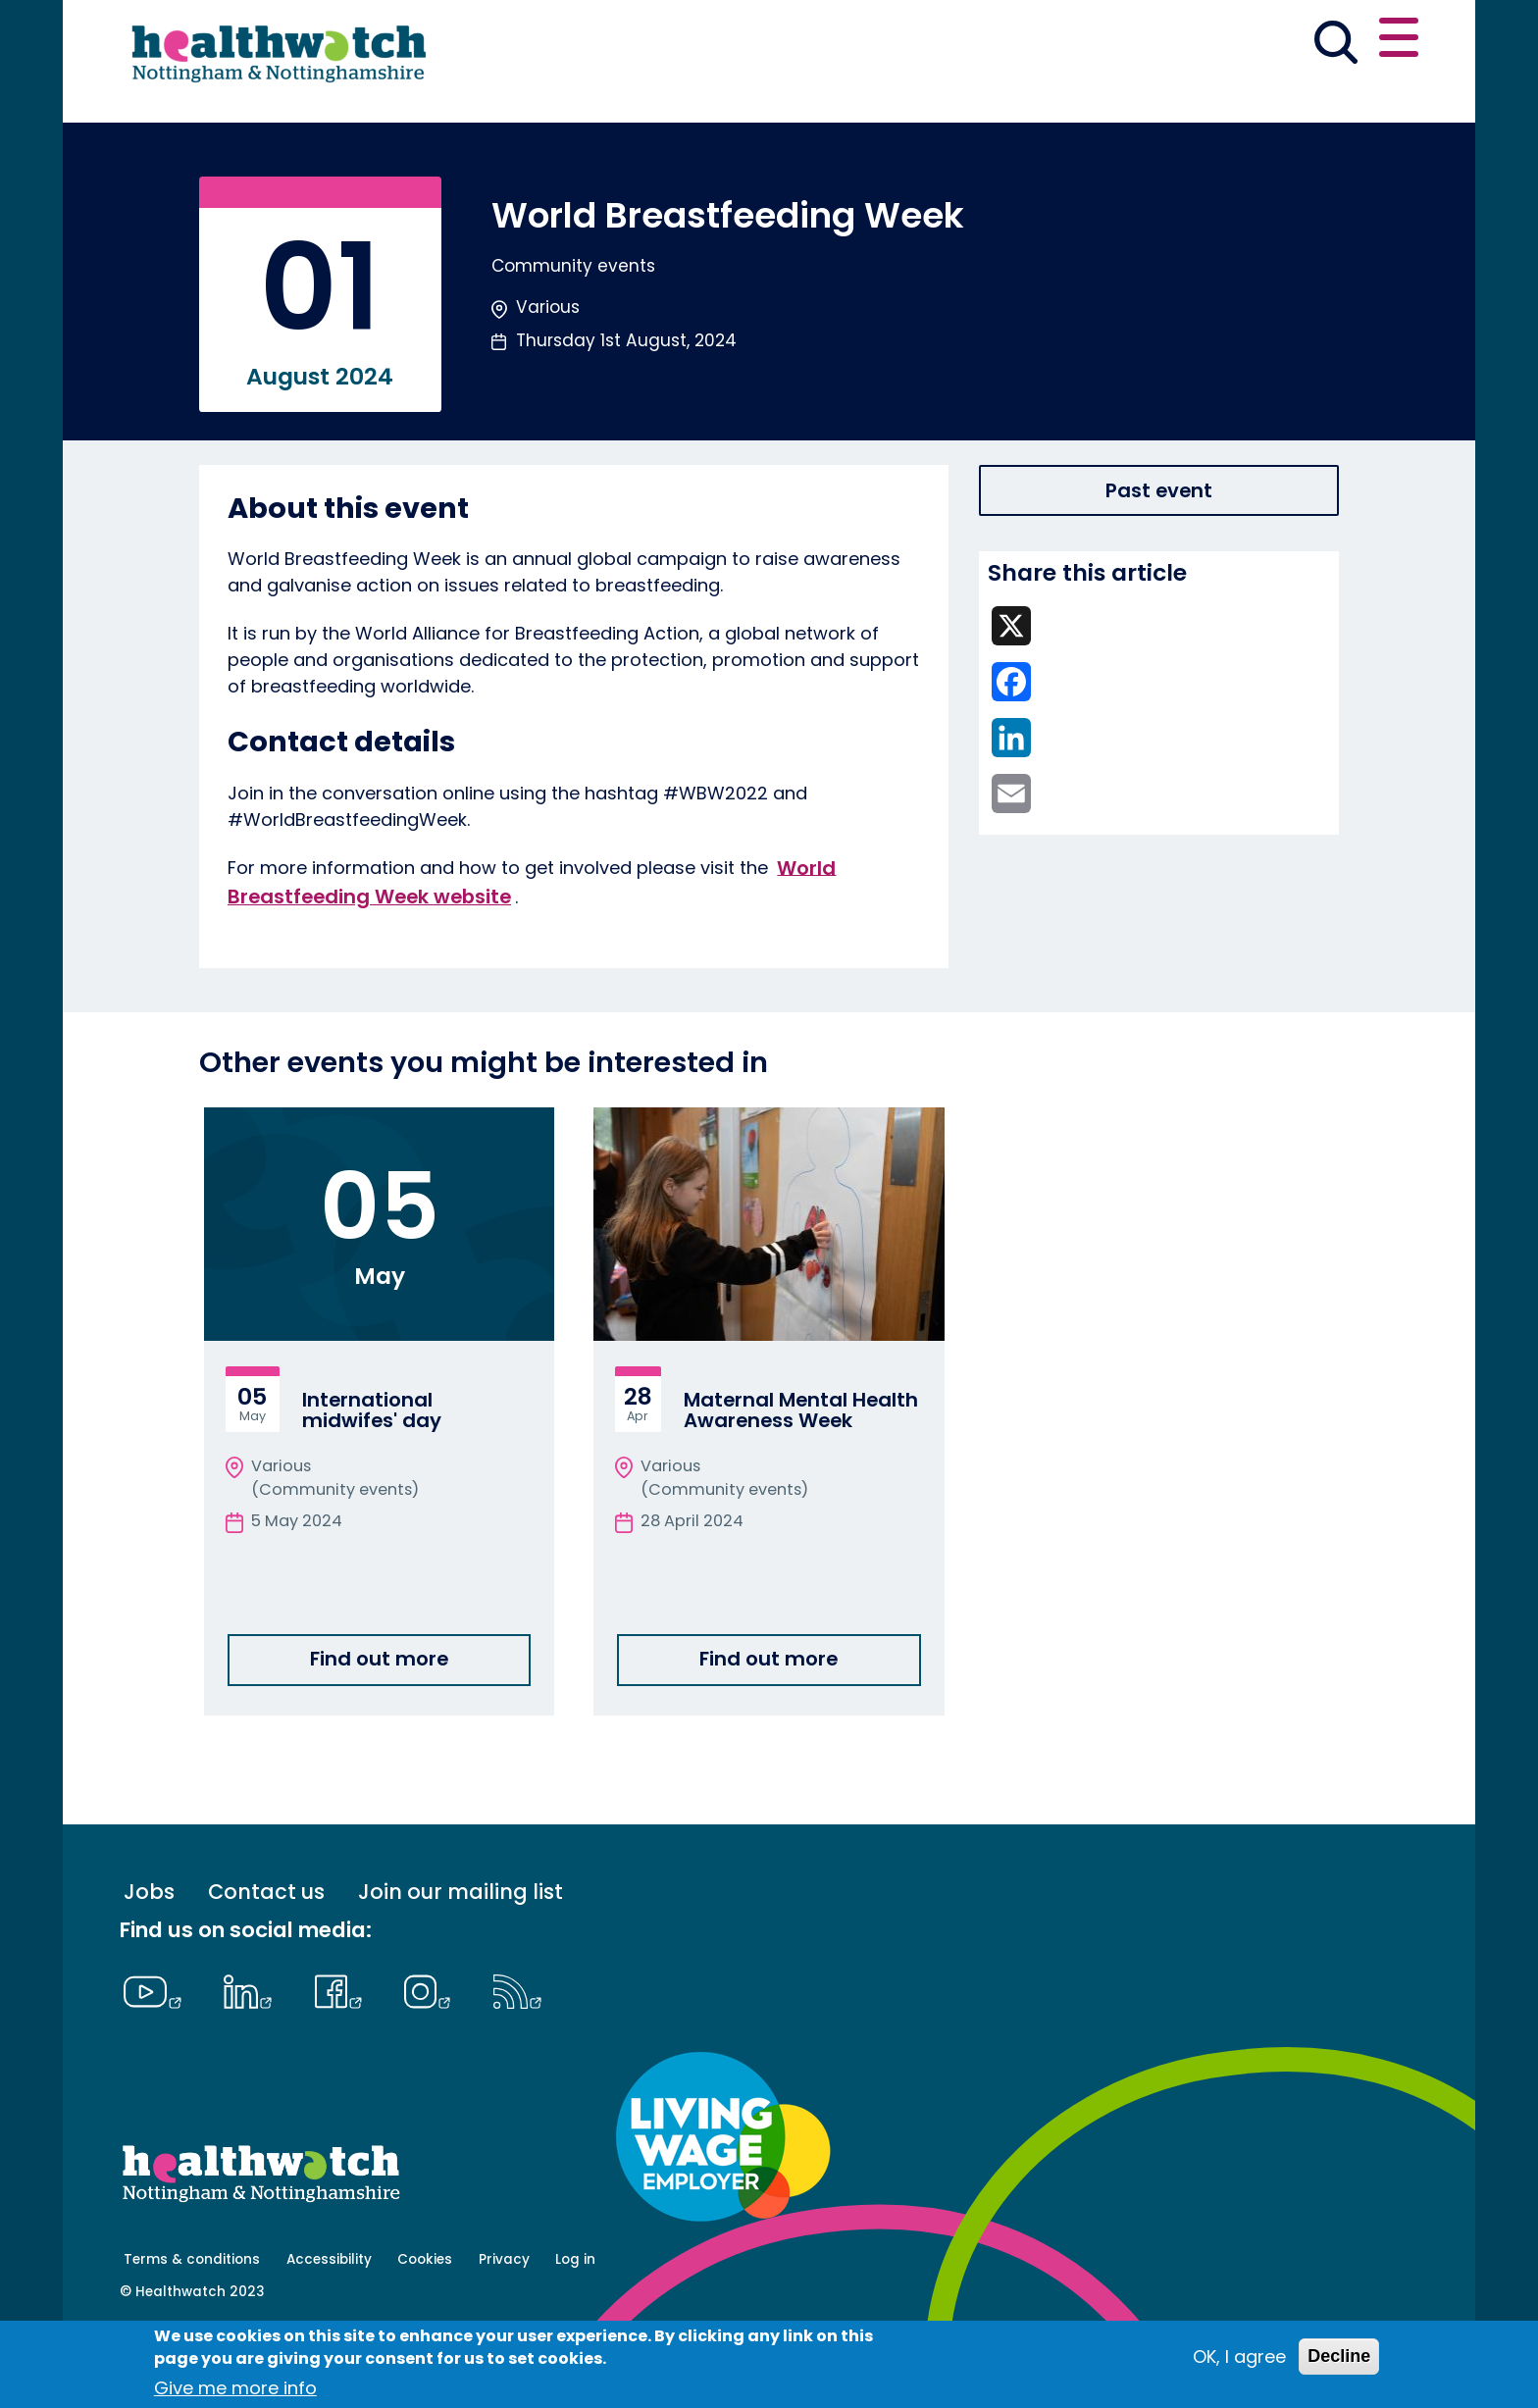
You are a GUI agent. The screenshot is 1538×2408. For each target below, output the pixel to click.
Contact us (1324, 41)
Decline (1338, 2356)
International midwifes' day (371, 1480)
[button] (1131, 43)
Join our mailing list (460, 1961)
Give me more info (235, 2388)
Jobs (149, 1961)
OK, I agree (1239, 2356)
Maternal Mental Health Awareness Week (801, 1480)
